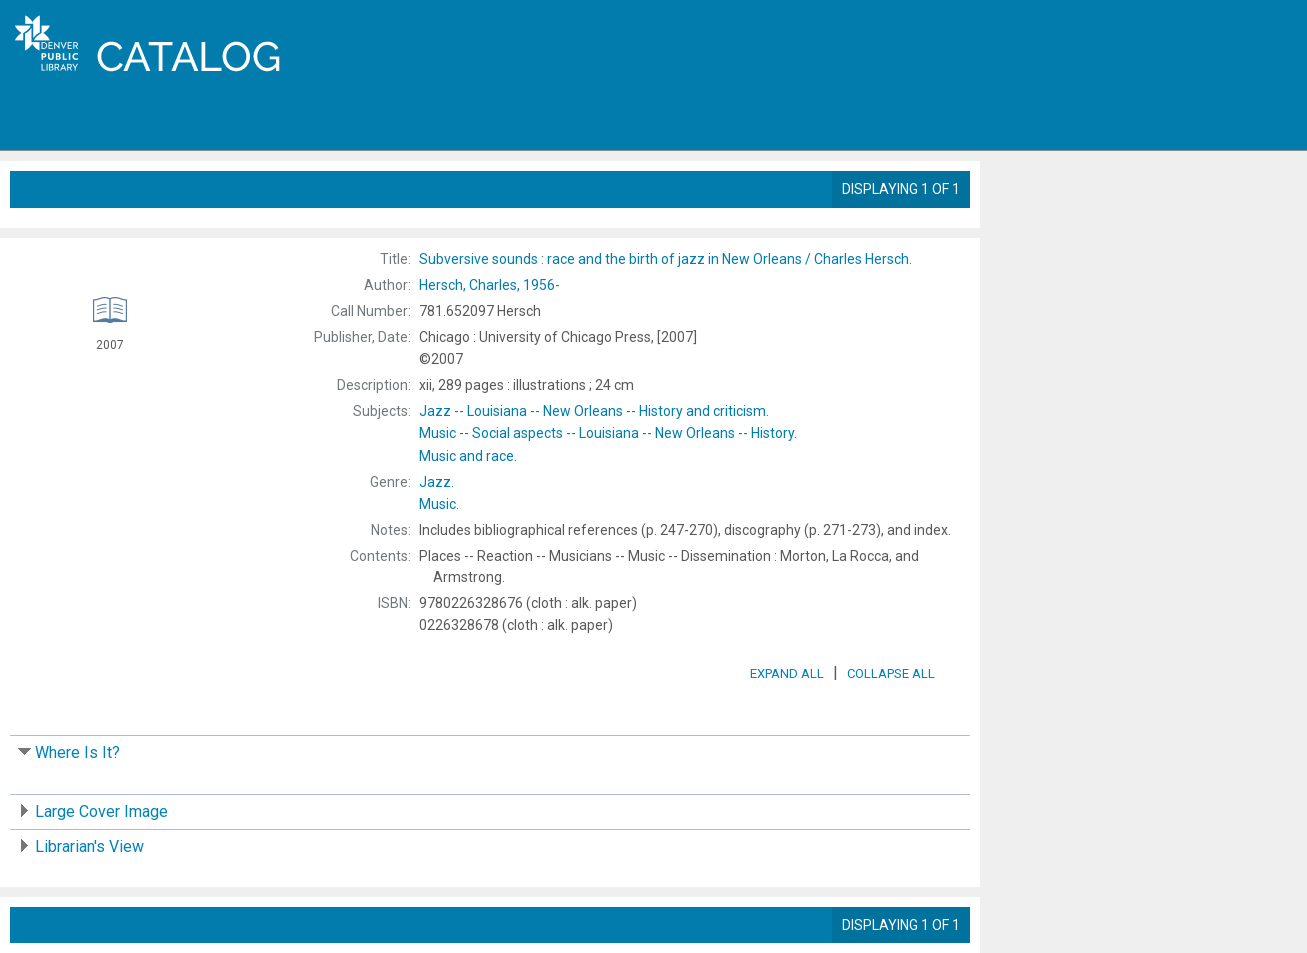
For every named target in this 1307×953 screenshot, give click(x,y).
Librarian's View (89, 846)
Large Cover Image (101, 811)
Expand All (787, 673)
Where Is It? (77, 752)
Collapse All (891, 673)
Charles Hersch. (665, 259)
